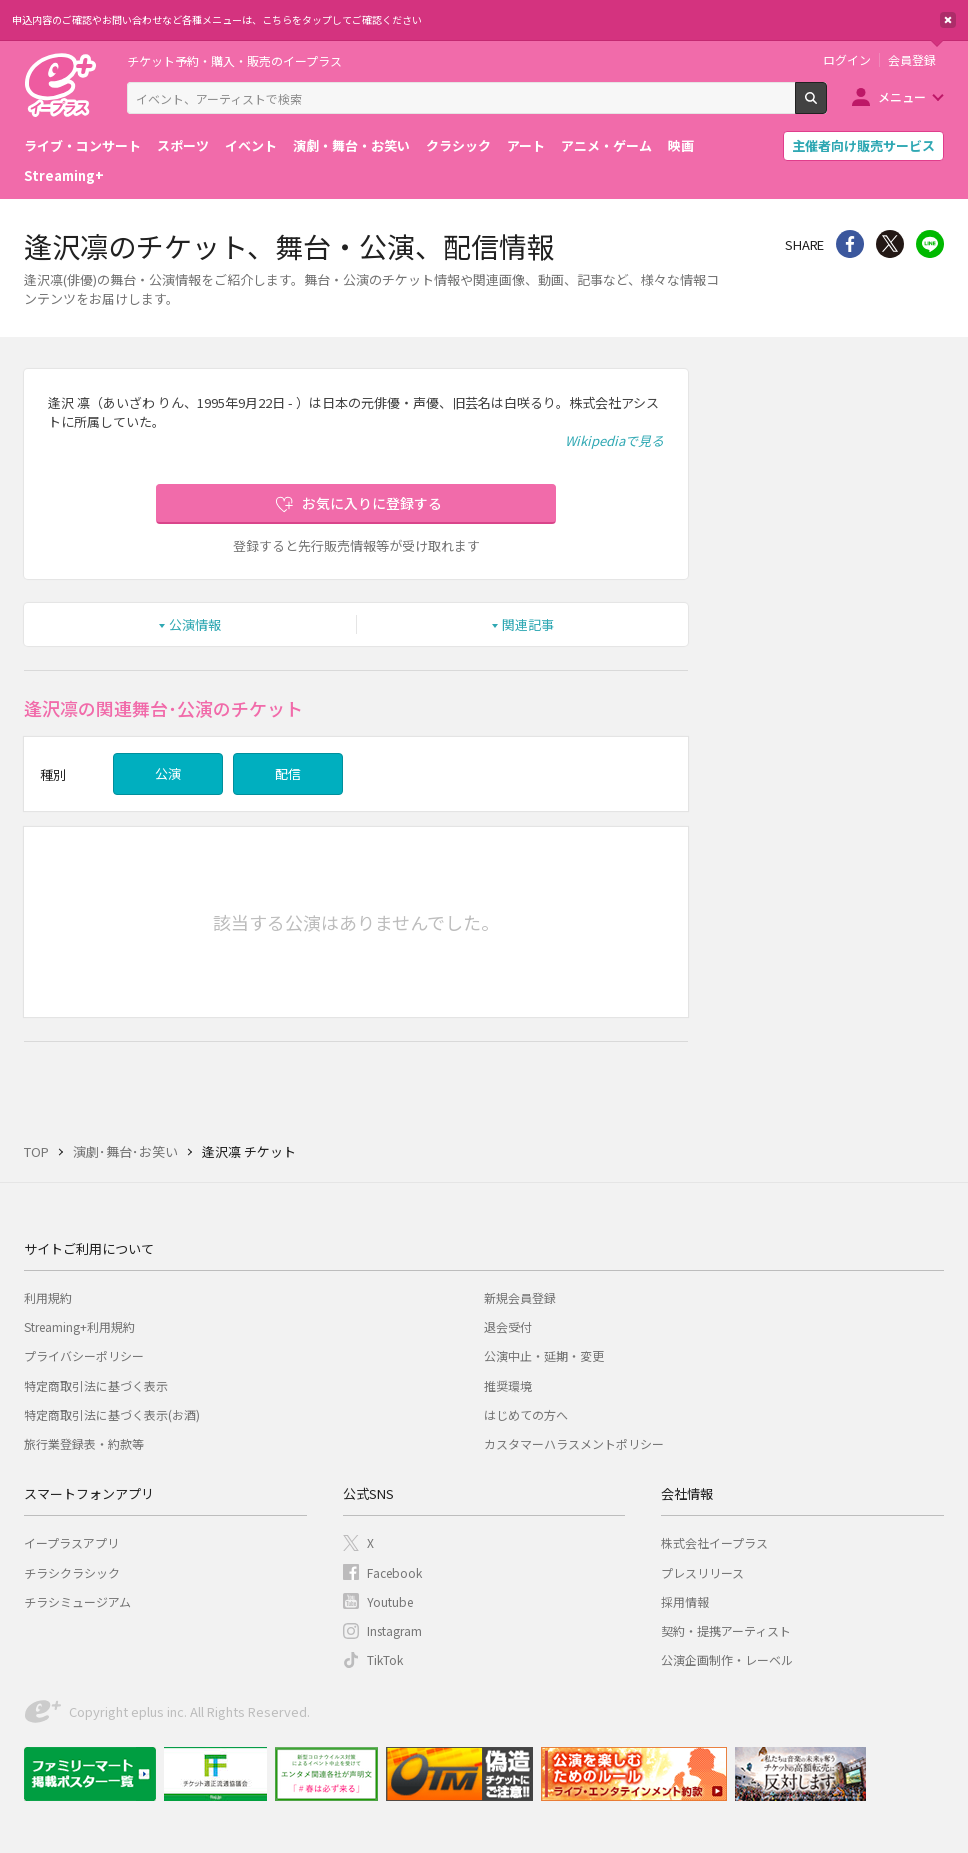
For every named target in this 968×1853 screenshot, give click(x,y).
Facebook (394, 1572)
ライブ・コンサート (82, 145)
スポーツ (183, 145)
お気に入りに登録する (372, 503)
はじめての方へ (526, 1414)
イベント (251, 145)
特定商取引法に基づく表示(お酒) (112, 1414)
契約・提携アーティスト (726, 1630)
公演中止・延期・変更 (544, 1355)
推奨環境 (508, 1385)
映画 (681, 145)
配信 (288, 773)
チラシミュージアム (77, 1601)
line (930, 244)
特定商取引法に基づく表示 (96, 1385)
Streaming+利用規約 (79, 1326)
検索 (826, 106)
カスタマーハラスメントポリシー (574, 1443)
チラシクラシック (72, 1572)
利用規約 (48, 1297)
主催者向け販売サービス (863, 145)
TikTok (385, 1659)
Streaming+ (64, 175)
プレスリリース (702, 1572)
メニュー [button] (902, 96)
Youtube (390, 1601)
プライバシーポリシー (84, 1355)
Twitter (890, 244)
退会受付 (508, 1326)
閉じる (948, 20)
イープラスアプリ (71, 1542)
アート (526, 145)
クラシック (458, 145)
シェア (850, 244)
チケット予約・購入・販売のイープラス (234, 60)
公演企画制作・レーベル (727, 1659)
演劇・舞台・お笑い (351, 145)
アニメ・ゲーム (606, 145)
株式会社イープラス (714, 1542)
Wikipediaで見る (614, 440)
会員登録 (912, 60)
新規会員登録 (520, 1297)
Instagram (394, 1630)
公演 (168, 773)
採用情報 (685, 1601)
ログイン (847, 60)
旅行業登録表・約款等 (84, 1443)
